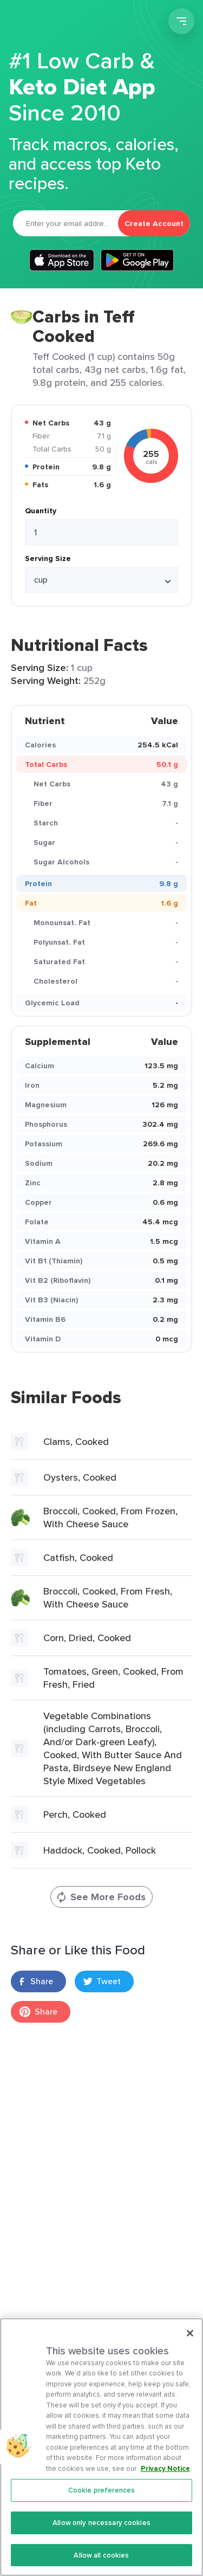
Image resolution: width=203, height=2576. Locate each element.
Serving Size (48, 558)
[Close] (190, 2349)
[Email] (65, 223)
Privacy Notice (165, 2484)
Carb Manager (67, 22)
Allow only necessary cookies (101, 2538)
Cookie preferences (101, 2506)
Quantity (40, 510)
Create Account (154, 223)
